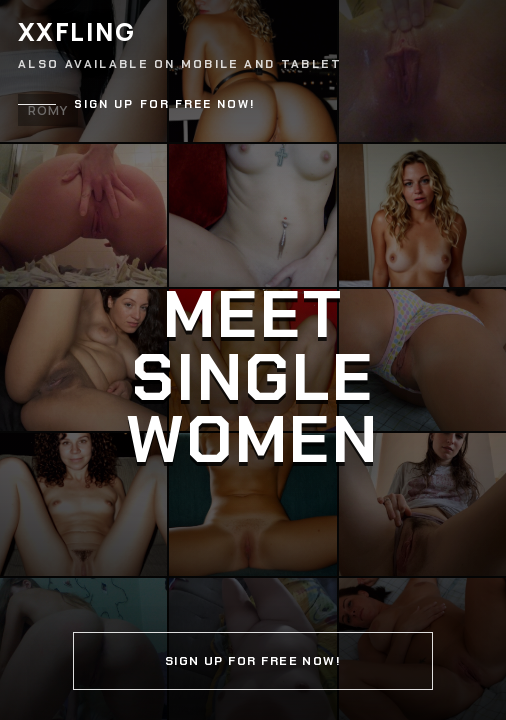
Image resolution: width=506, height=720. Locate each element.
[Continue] (253, 360)
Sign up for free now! (165, 104)
